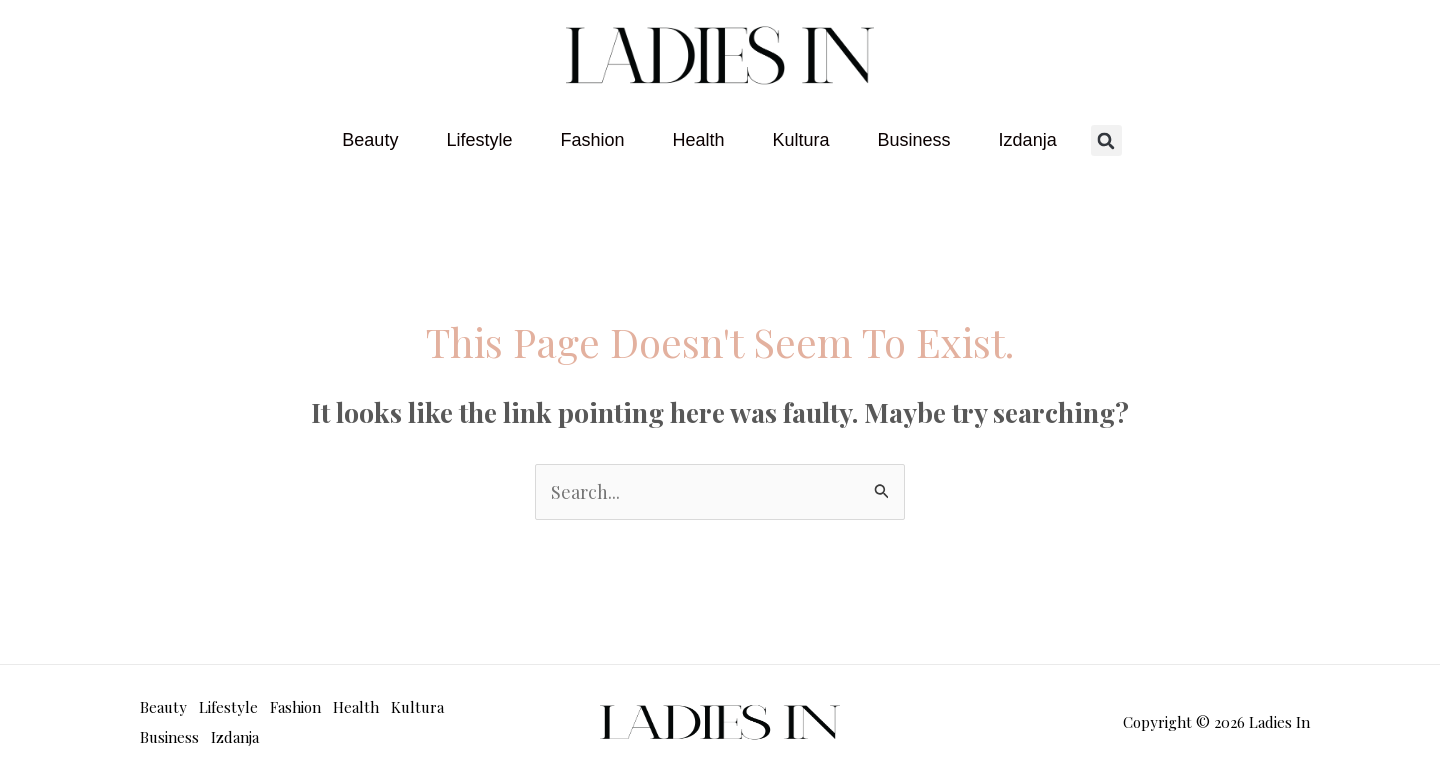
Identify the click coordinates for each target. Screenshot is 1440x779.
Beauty (370, 140)
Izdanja (1028, 140)
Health (698, 140)
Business (914, 140)
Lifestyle (479, 140)
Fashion (592, 140)
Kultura (801, 140)
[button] (1106, 140)
